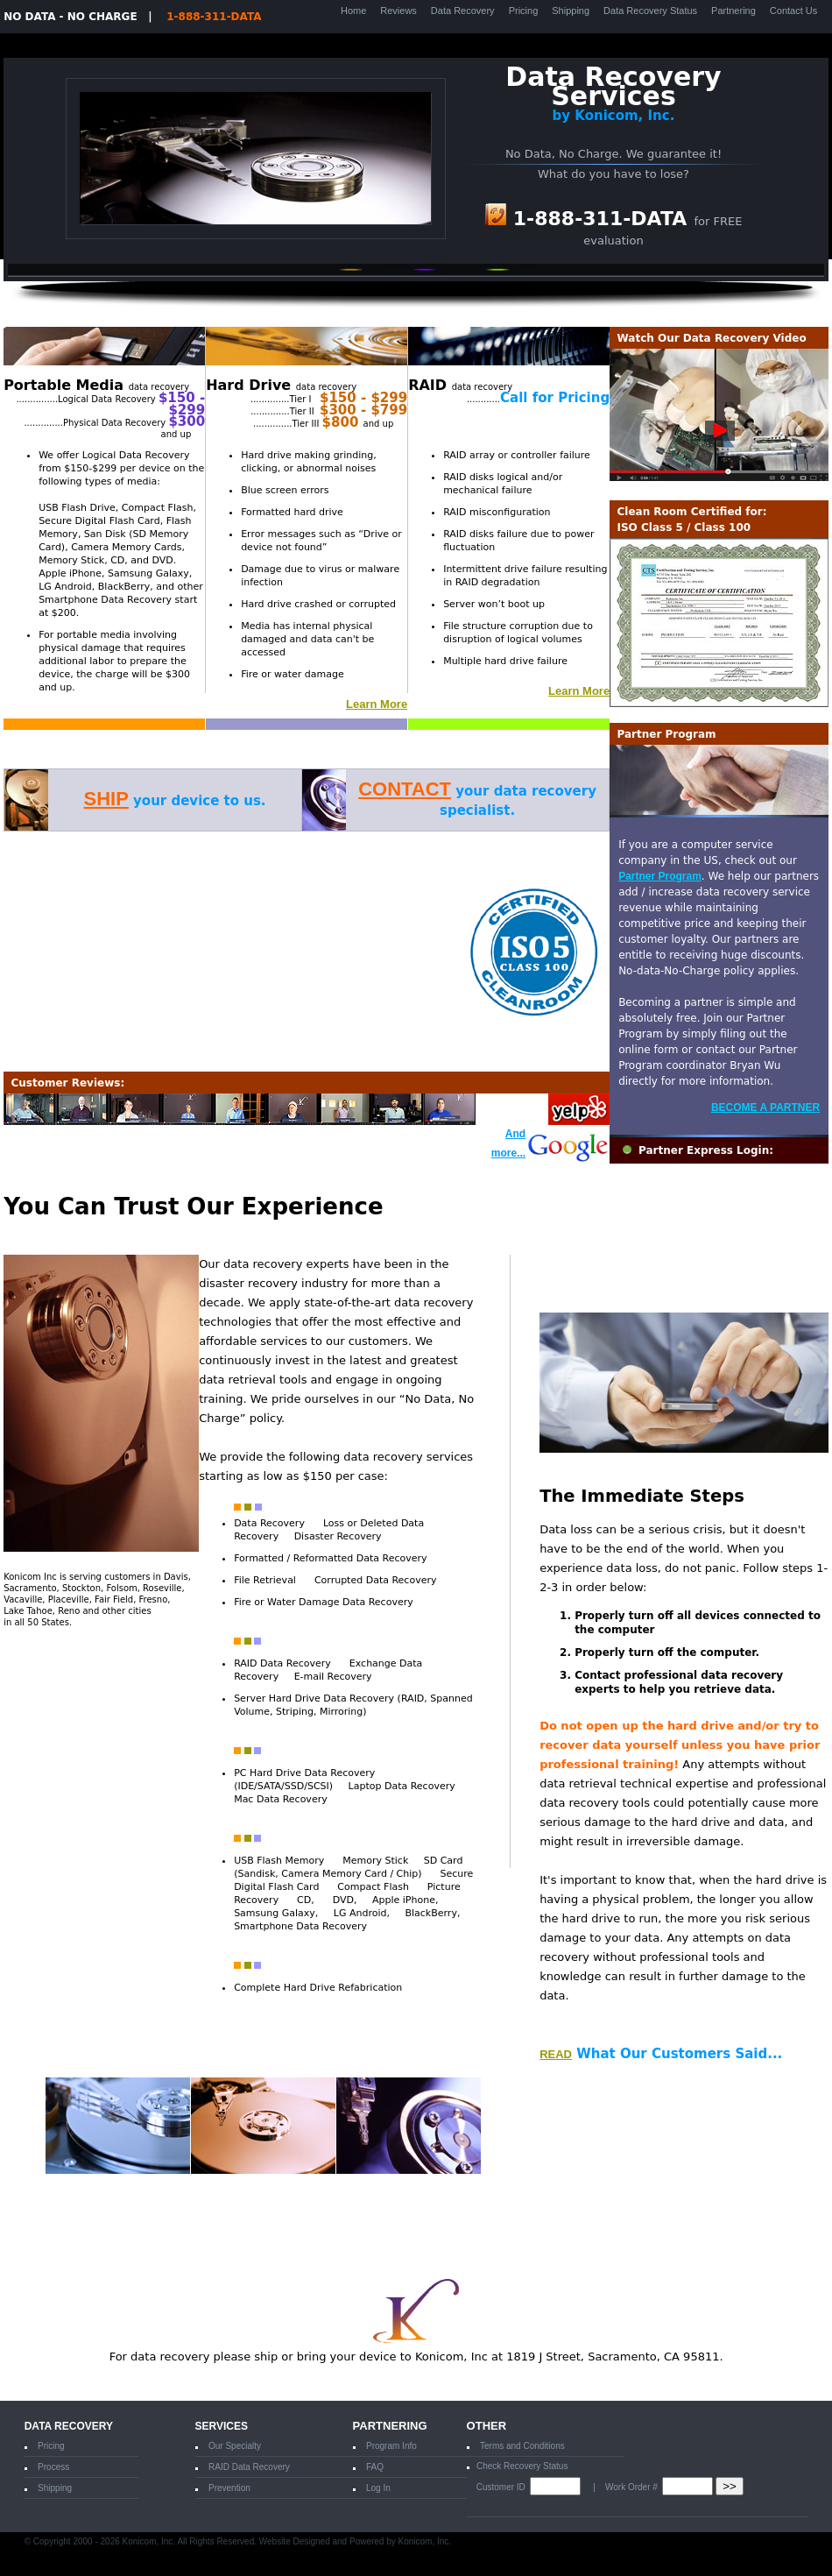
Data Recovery (463, 10)
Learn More (376, 704)
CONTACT (404, 789)
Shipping (570, 10)
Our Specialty (234, 2446)
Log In (378, 2488)
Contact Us (793, 10)
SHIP (105, 799)
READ (555, 2054)
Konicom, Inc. (425, 2541)
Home (353, 10)
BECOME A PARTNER (765, 1107)
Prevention (229, 2488)
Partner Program (660, 876)
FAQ (375, 2467)
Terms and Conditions (522, 2446)
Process (53, 2467)
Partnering (733, 10)
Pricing (524, 10)
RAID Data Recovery (249, 2467)
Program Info (391, 2446)
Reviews (398, 10)
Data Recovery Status (650, 10)
